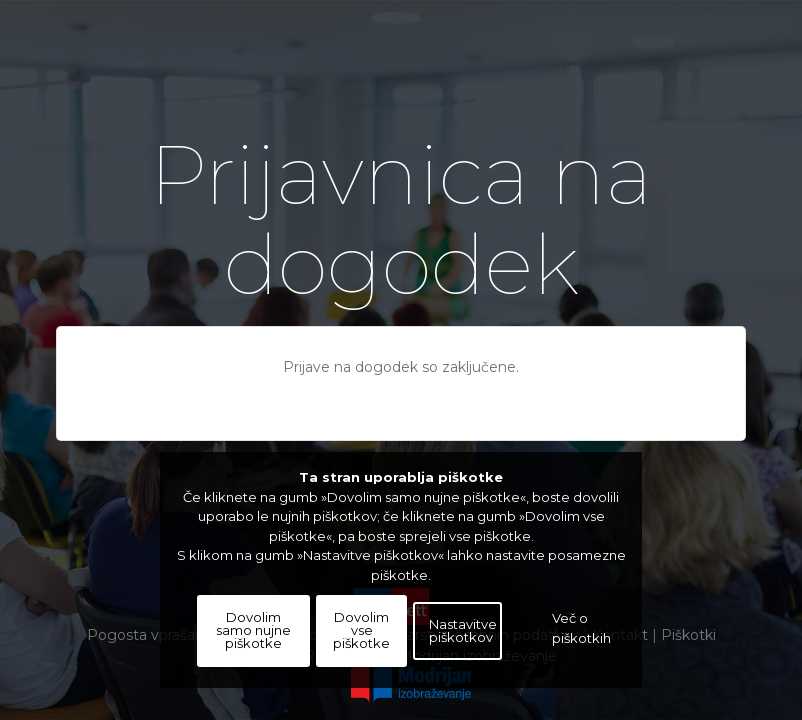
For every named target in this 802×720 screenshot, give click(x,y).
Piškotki (688, 635)
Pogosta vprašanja (151, 635)
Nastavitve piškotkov (463, 635)
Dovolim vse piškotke (361, 636)
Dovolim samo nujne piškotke (253, 636)
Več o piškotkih (581, 631)
